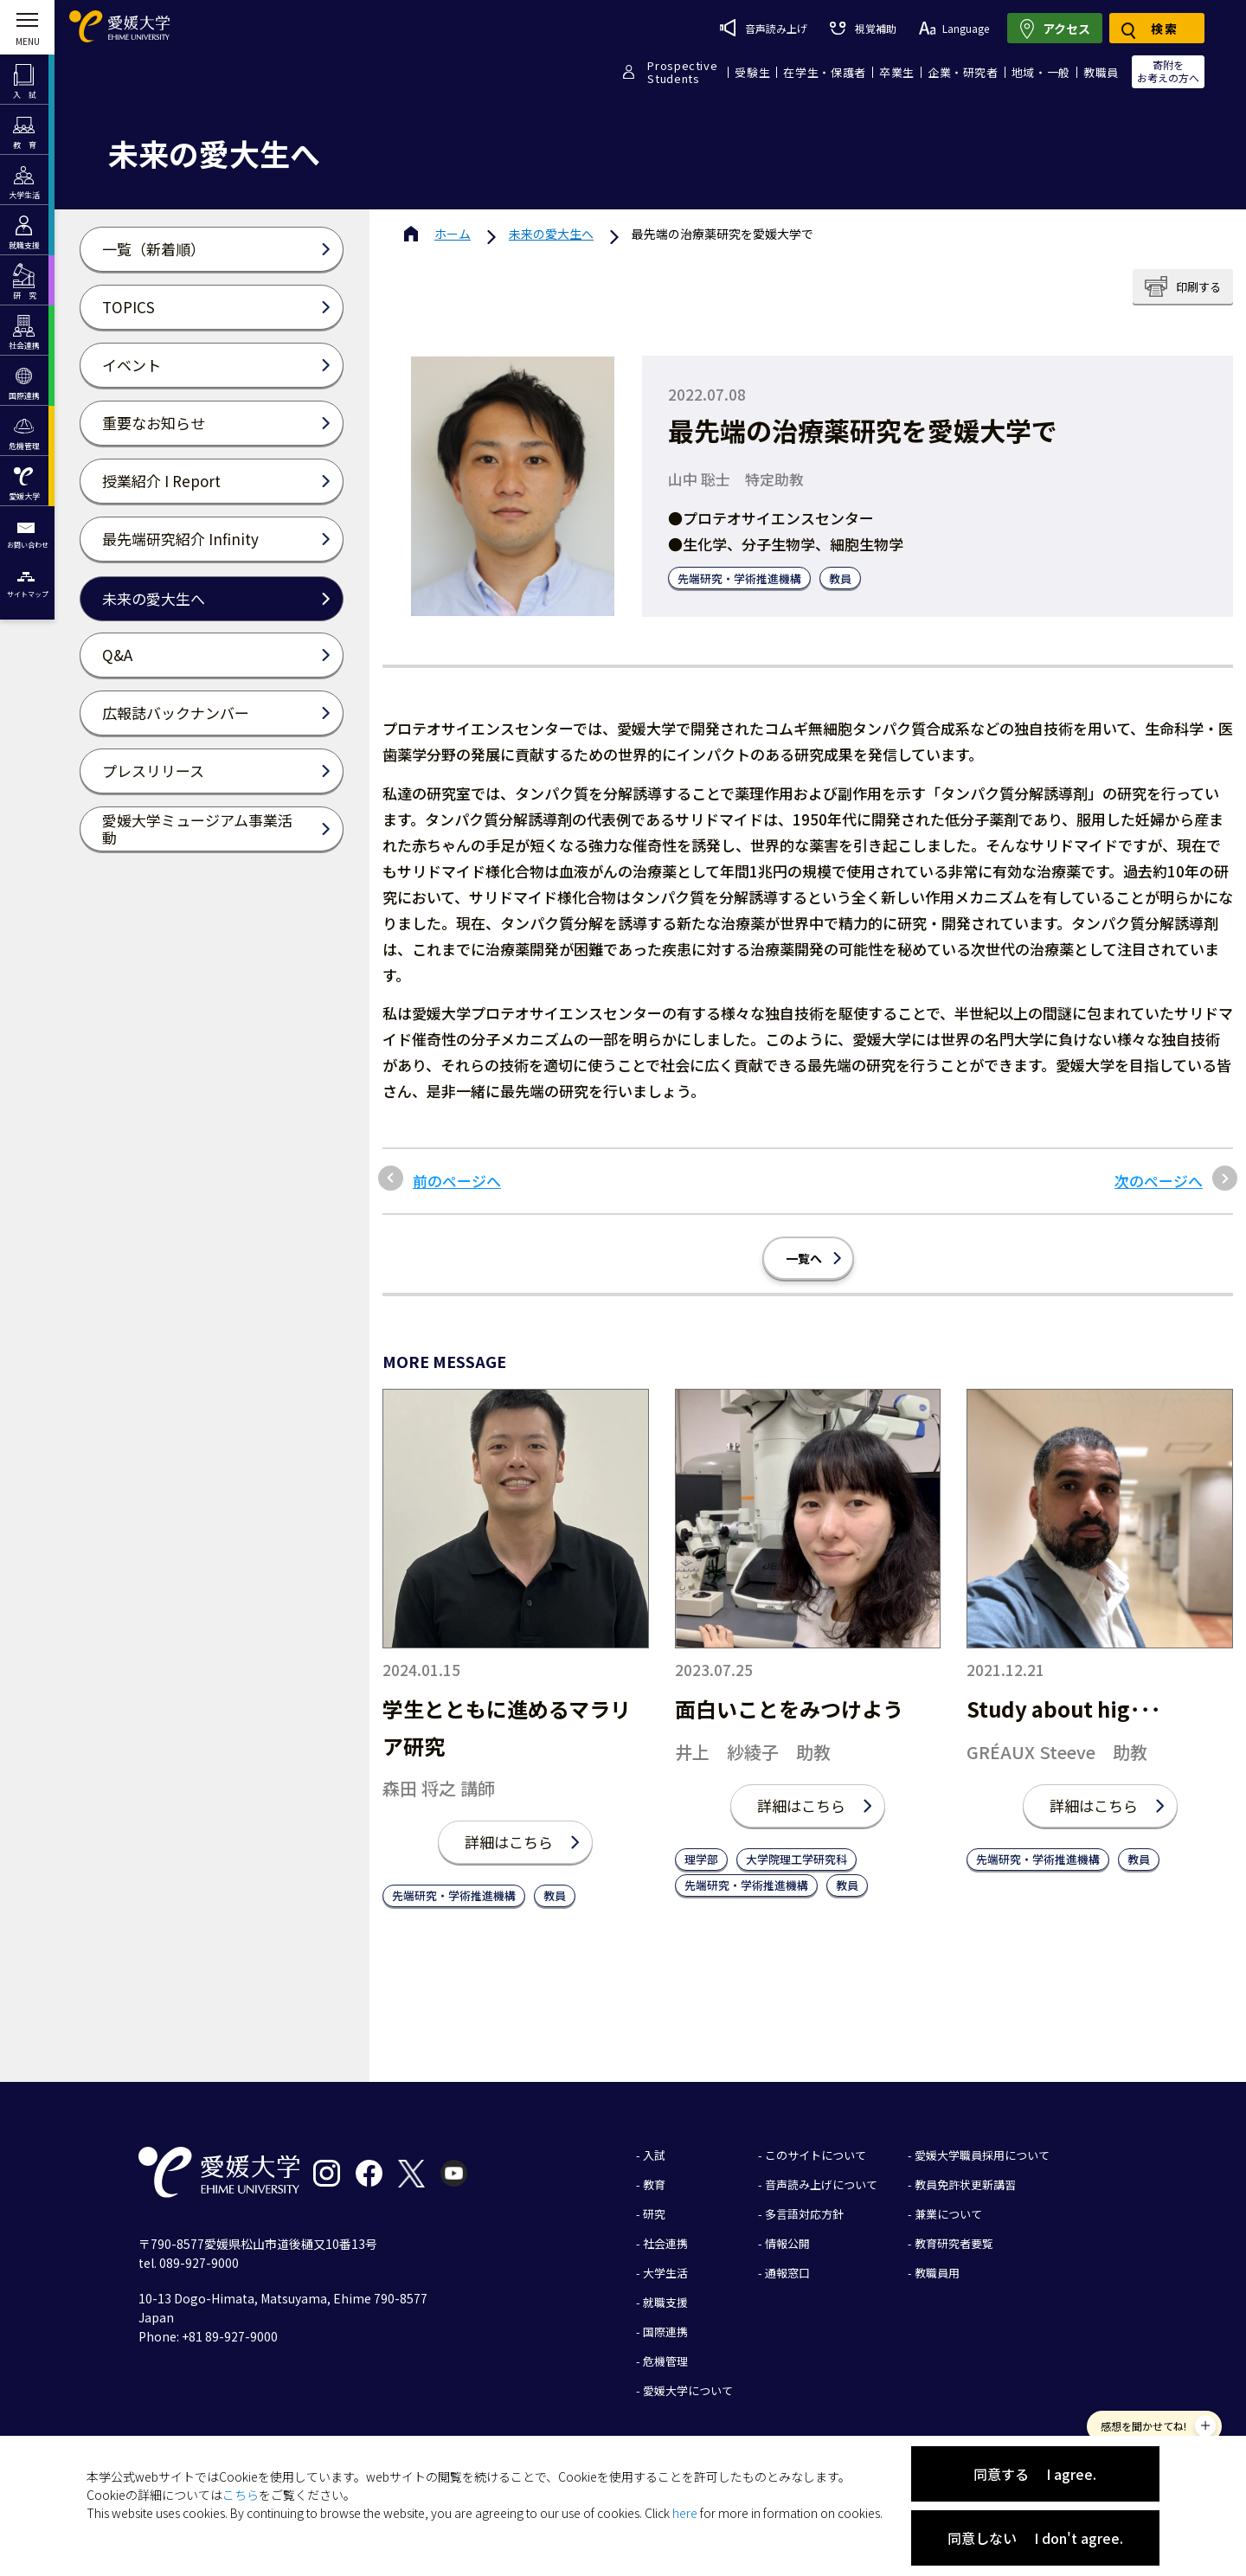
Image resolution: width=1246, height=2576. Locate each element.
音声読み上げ (763, 27)
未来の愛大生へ (551, 233)
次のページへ (1158, 1181)
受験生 (752, 72)
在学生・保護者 (824, 72)
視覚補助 (863, 28)
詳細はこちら (509, 1842)
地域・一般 (1041, 72)
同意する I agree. (1034, 2474)
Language (954, 28)
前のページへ (457, 1181)
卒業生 (897, 72)
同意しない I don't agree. (1035, 2538)
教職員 (1101, 72)
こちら (240, 2494)
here (684, 2512)
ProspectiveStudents (682, 72)
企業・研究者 (963, 72)
